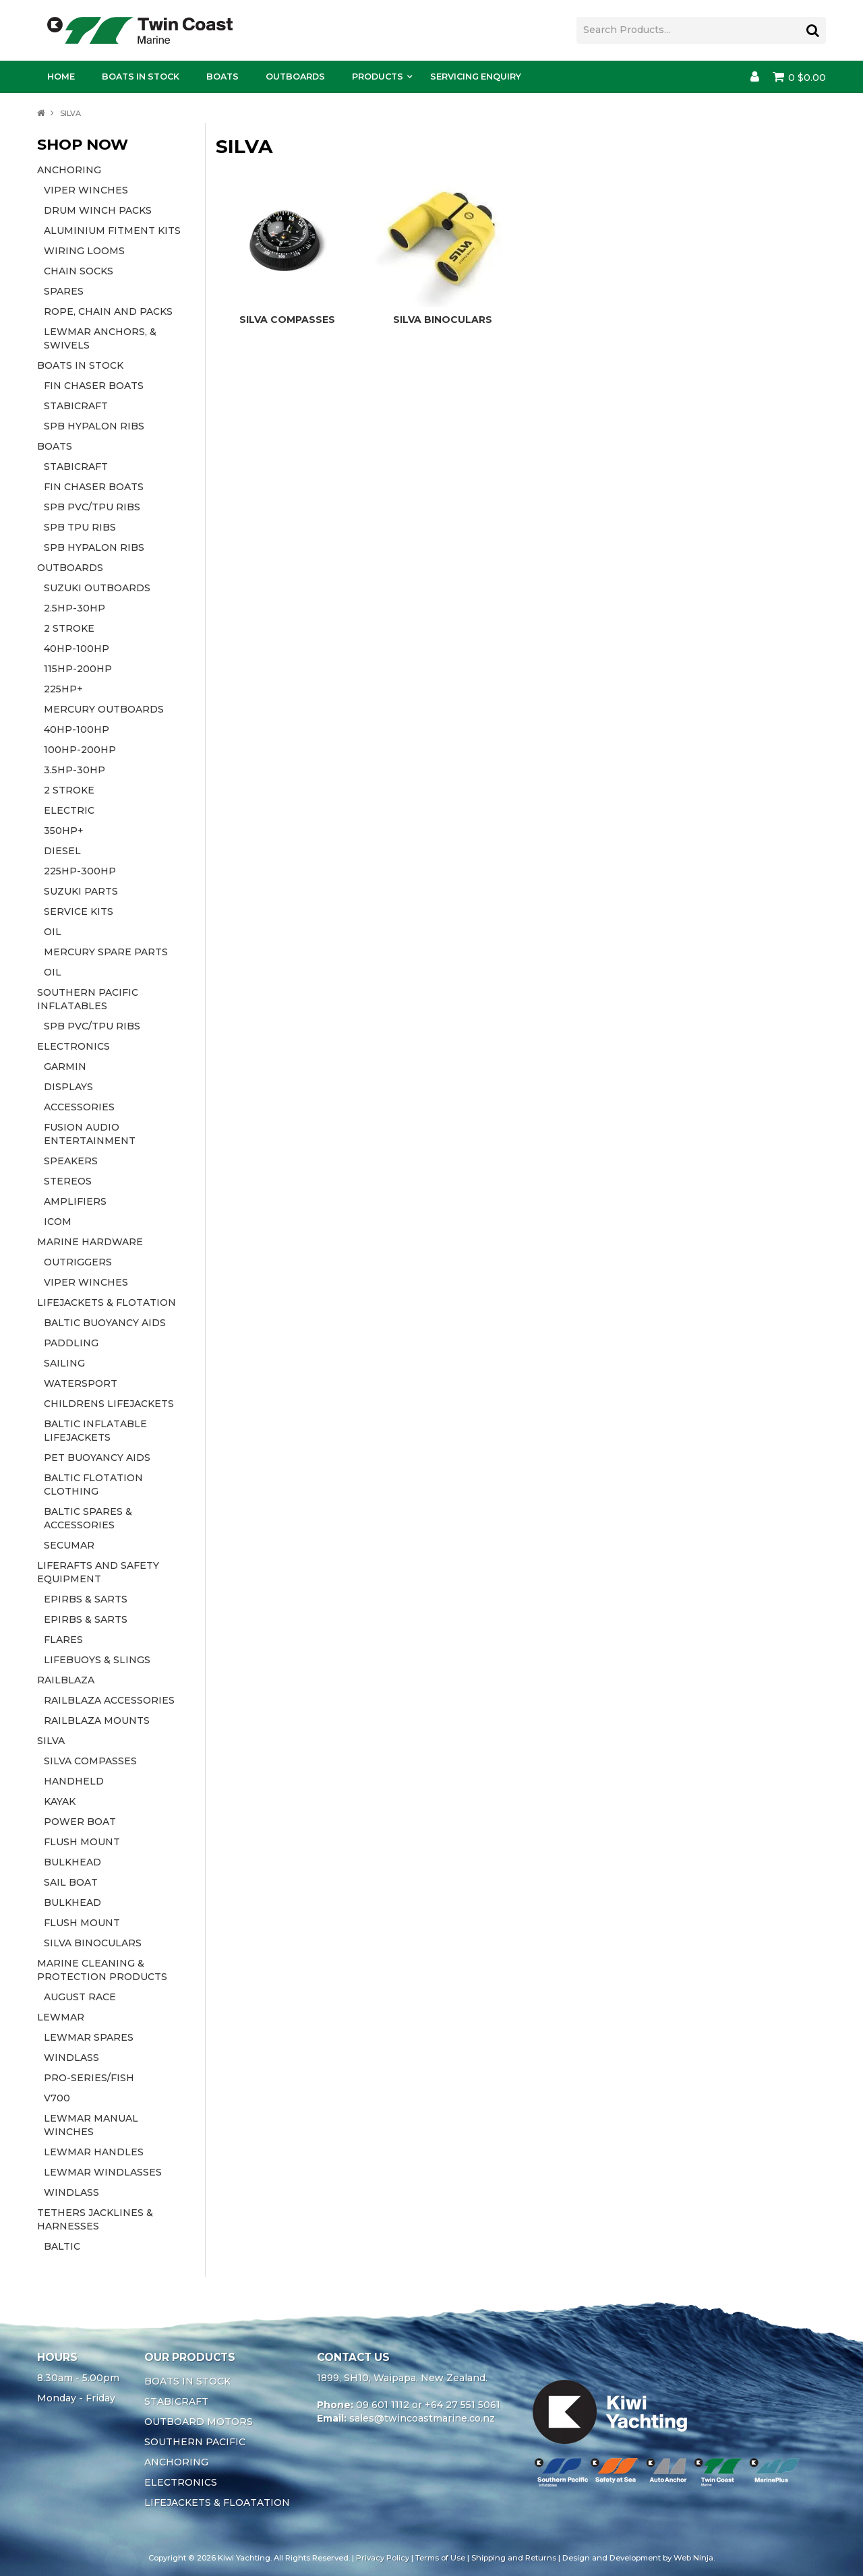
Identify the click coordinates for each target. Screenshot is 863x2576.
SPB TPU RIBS (80, 527)
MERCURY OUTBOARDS (104, 709)
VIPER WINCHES (86, 190)
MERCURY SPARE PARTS (106, 952)
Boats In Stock (140, 76)
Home (61, 76)
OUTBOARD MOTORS (198, 2422)
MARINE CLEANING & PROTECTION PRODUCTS (102, 1970)
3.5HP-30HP (74, 770)
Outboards (295, 76)
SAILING (64, 1363)
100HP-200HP (80, 750)
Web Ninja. (694, 2558)
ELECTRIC (69, 810)
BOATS (54, 446)
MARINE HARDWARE (90, 1242)
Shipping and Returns (513, 2558)
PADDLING (71, 1343)
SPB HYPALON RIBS (94, 426)
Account (755, 77)
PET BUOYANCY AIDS (97, 1457)
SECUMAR (69, 1545)
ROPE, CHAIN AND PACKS (108, 311)
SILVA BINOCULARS (93, 1943)
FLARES (63, 1640)
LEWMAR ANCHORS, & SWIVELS (100, 338)
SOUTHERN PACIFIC (194, 2442)
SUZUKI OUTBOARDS (97, 588)
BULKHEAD (72, 1862)
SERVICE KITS (78, 911)
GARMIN (65, 1066)
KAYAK (60, 1801)
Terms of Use (440, 2558)
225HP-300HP (80, 871)
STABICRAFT (76, 406)
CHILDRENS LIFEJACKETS (109, 1404)
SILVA (51, 1741)
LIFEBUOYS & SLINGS (97, 1660)
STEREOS (68, 1181)
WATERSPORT (80, 1383)
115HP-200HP (78, 669)
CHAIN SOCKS (78, 271)
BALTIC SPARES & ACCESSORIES (88, 1518)
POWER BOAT (80, 1822)
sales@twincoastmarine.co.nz (422, 2418)
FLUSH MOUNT (82, 1842)
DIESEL (62, 851)
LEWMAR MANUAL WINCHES (91, 2125)
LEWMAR (60, 2017)
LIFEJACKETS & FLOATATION (217, 2502)
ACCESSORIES (79, 1107)
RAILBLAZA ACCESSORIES (109, 1700)
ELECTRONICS (73, 1046)
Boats (222, 76)
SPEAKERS (71, 1161)
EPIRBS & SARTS (85, 1599)
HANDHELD (74, 1781)
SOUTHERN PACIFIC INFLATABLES (87, 999)
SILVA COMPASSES (90, 1761)
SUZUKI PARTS (81, 891)
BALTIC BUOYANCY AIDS (105, 1323)
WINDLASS (71, 2057)
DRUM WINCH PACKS (98, 210)
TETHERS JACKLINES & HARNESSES (95, 2219)
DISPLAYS (68, 1087)
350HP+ (64, 831)
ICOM (57, 1222)
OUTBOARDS (70, 568)
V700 (57, 2098)
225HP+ (63, 689)
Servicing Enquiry (475, 76)
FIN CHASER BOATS (94, 386)
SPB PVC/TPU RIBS (92, 507)
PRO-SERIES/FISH (89, 2078)
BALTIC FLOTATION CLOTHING (93, 1484)
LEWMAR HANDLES (94, 2152)
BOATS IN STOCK (80, 365)
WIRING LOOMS (84, 251)
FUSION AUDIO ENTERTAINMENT (90, 1134)
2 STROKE (69, 628)
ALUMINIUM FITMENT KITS (112, 230)
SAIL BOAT (71, 1882)
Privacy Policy (382, 2558)
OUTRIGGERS (78, 1262)
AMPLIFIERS (75, 1201)
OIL (52, 932)
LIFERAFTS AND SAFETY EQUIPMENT (98, 1572)
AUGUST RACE (80, 1997)
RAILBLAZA (65, 1680)
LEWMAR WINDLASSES (103, 2172)
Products (377, 76)
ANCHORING (69, 170)
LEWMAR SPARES (88, 2037)
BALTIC (62, 2246)
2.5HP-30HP (74, 608)
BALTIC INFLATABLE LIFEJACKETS (95, 1430)
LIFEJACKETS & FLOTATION (106, 1302)
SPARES (64, 291)
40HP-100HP (76, 648)
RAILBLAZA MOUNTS (97, 1720)
